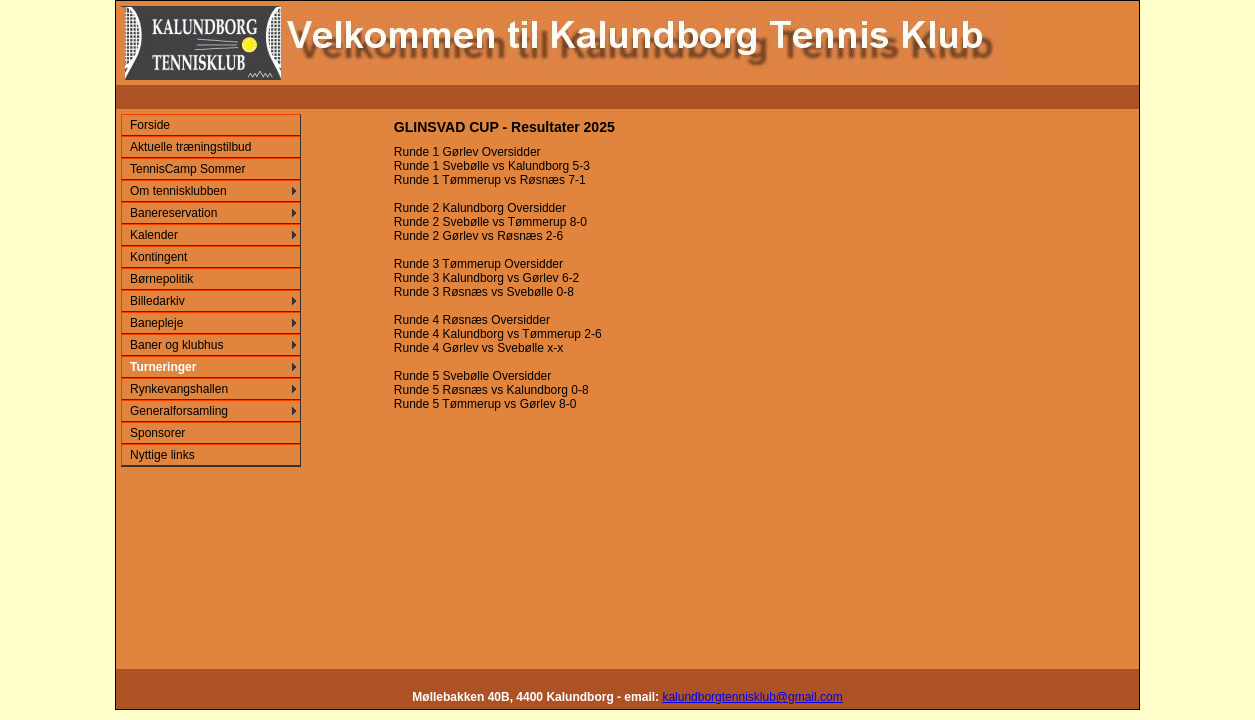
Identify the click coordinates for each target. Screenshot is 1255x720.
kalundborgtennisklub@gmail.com (752, 697)
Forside (150, 125)
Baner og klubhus (176, 345)
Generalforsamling (179, 411)
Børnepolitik (161, 279)
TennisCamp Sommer (187, 169)
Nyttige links (162, 455)
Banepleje (156, 323)
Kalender (154, 235)
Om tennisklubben (178, 191)
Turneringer (163, 367)
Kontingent (158, 257)
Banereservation (173, 213)
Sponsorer (157, 433)
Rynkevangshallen (179, 389)
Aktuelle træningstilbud (190, 147)
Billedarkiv (157, 301)
